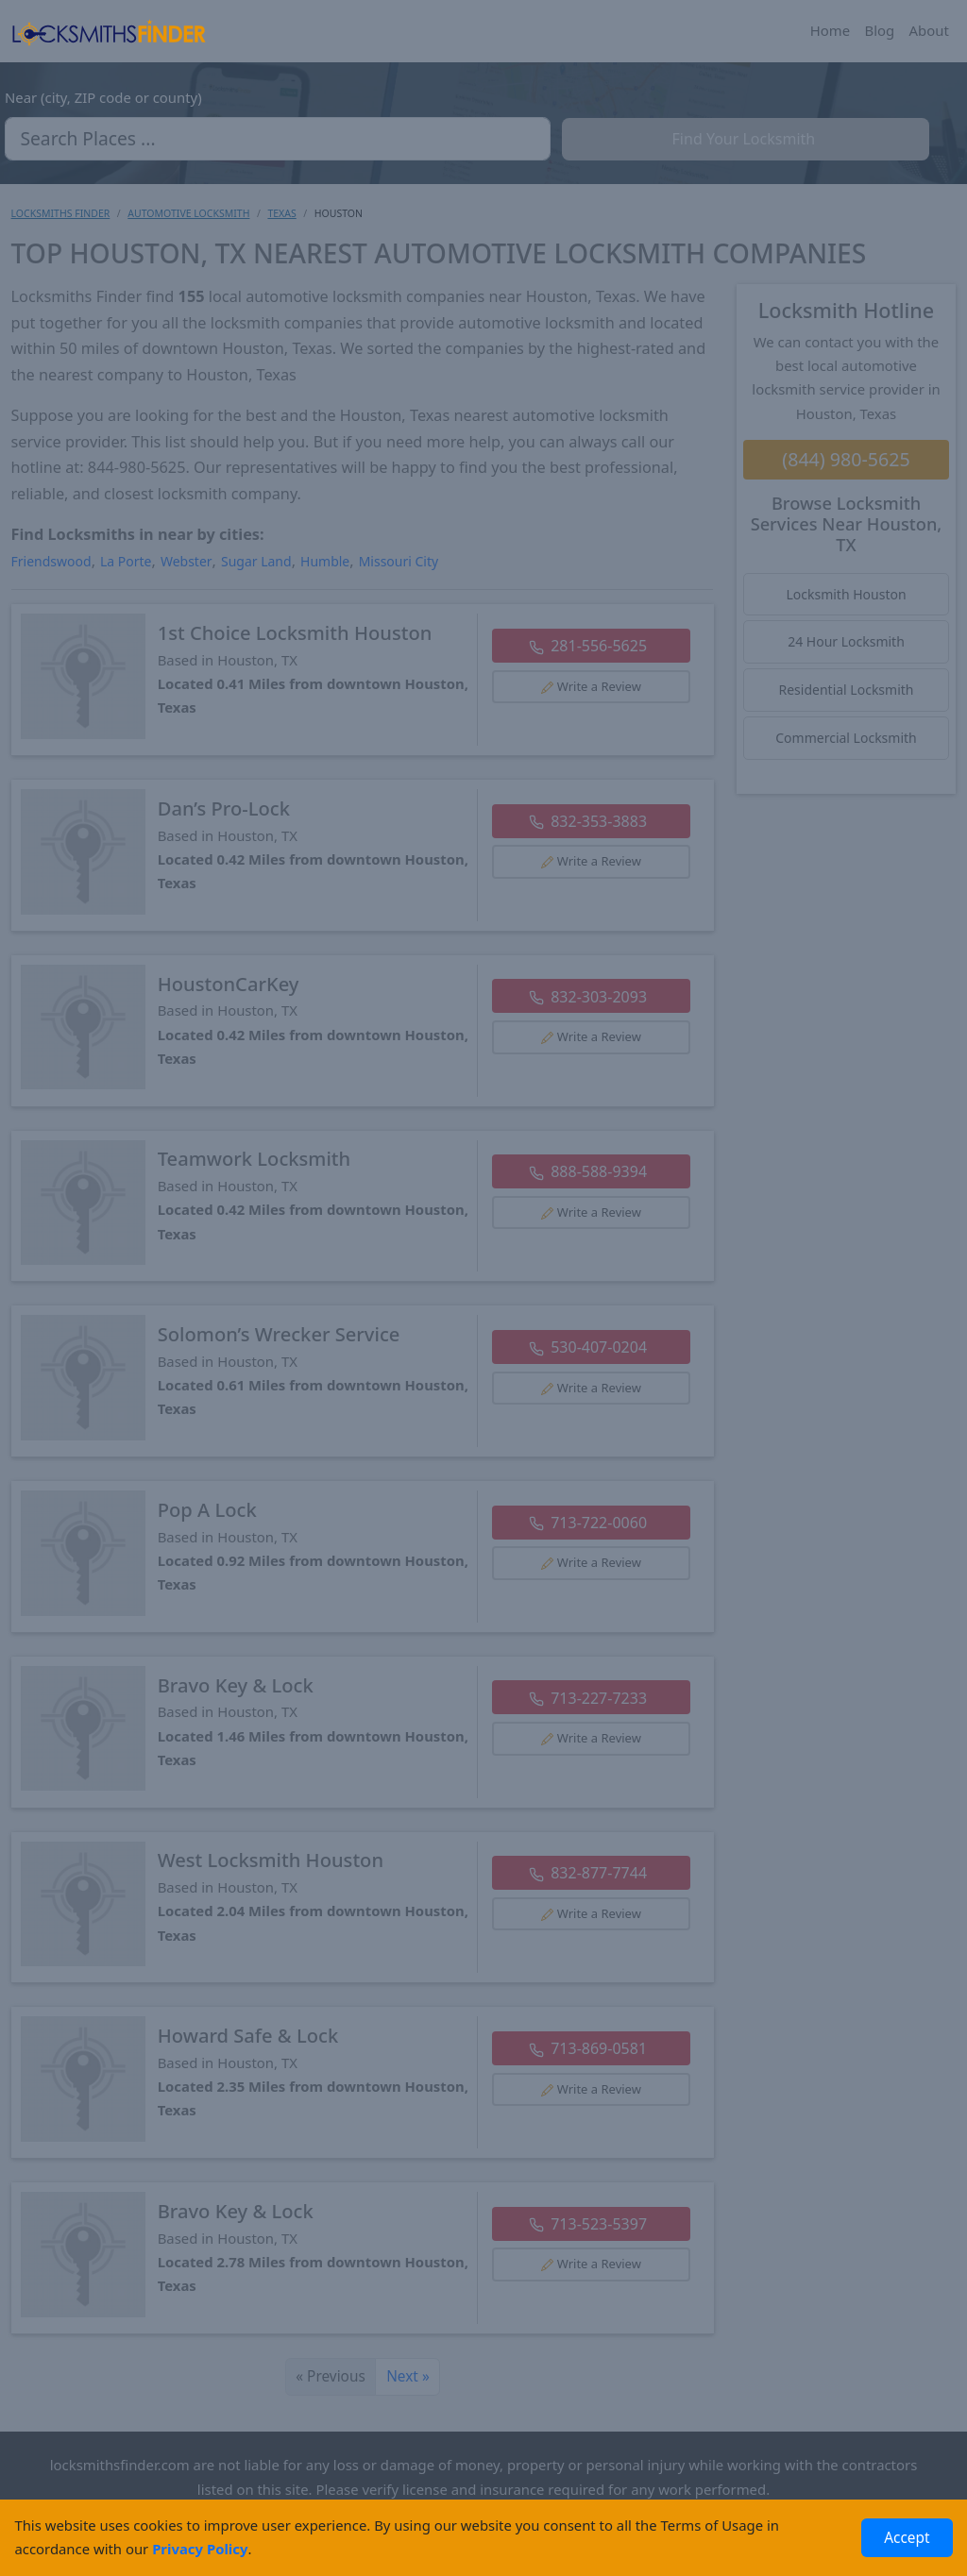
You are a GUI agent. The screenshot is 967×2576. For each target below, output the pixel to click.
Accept (906, 2538)
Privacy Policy (199, 2548)
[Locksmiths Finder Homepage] (108, 31)
